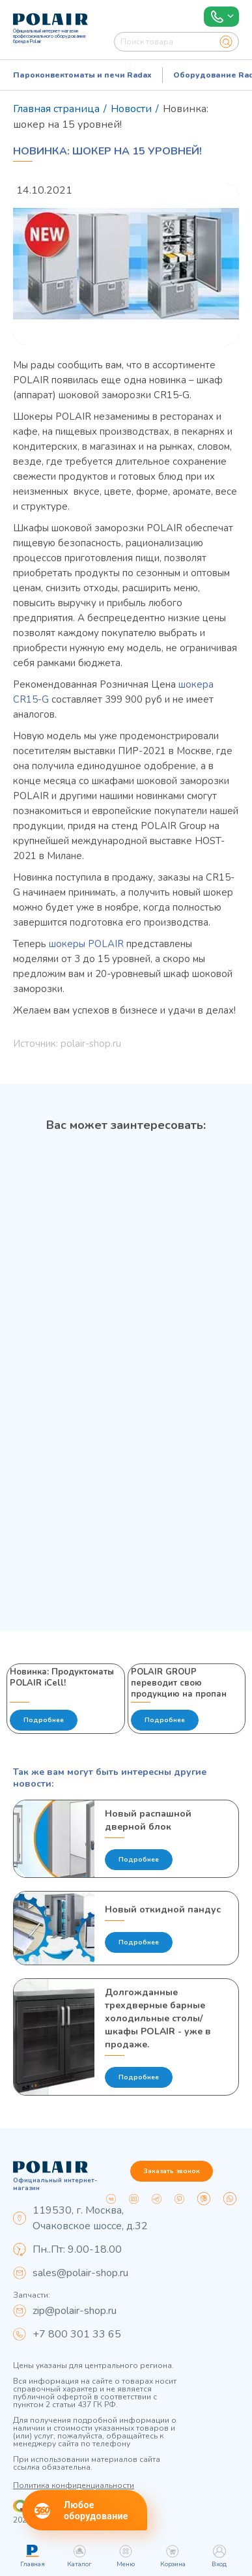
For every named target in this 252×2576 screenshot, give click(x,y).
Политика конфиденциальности (73, 2485)
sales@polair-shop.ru (80, 2273)
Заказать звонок (171, 2171)
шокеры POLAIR (86, 943)
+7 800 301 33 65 (77, 2334)
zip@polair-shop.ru (75, 2311)
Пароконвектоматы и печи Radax (82, 75)
